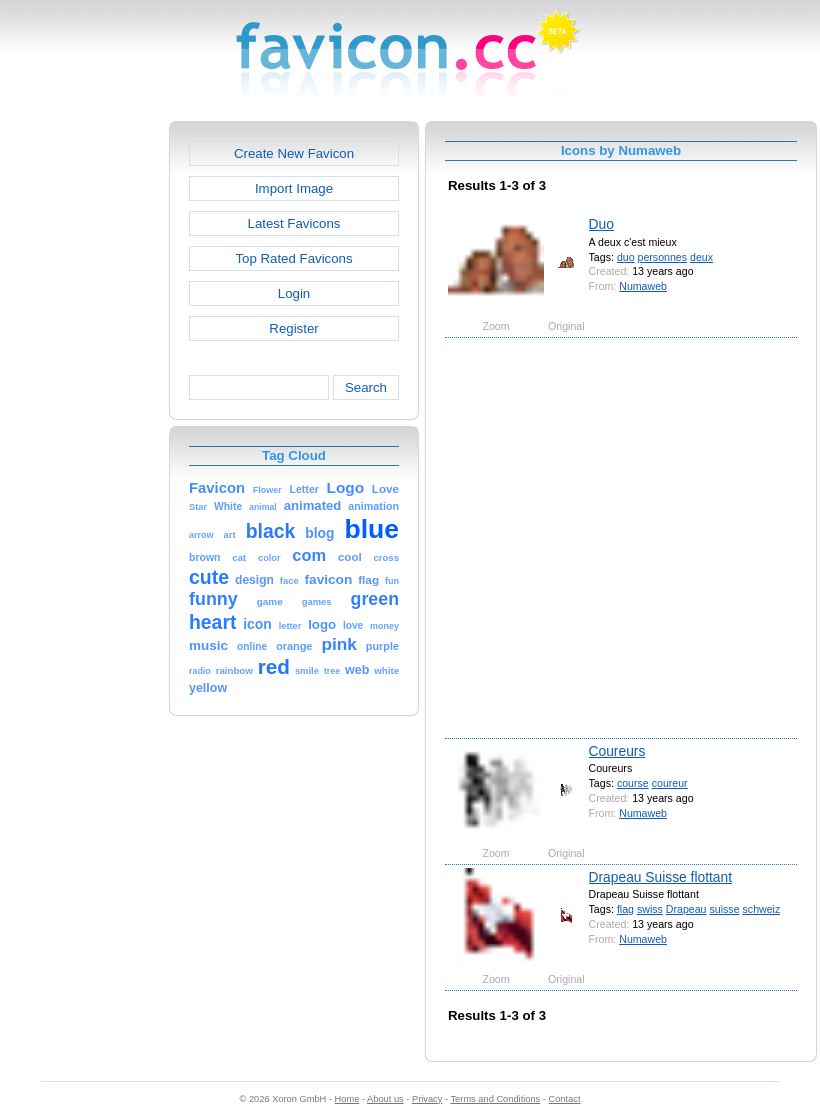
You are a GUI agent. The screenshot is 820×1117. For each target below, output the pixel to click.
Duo (601, 224)
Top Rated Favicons (293, 258)
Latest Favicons (294, 223)
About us (385, 1099)
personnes (663, 257)
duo (626, 257)
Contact (565, 1099)
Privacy (427, 1099)
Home (347, 1099)
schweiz (762, 909)
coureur (670, 783)
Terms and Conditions (495, 1099)
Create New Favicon (294, 153)
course (633, 783)
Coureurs (617, 751)
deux (701, 257)
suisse (724, 909)
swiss (650, 909)
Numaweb (643, 286)
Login (294, 293)
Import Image (294, 188)
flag (625, 909)
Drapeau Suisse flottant (660, 877)
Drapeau (686, 909)
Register (293, 328)
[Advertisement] (197, 536)
